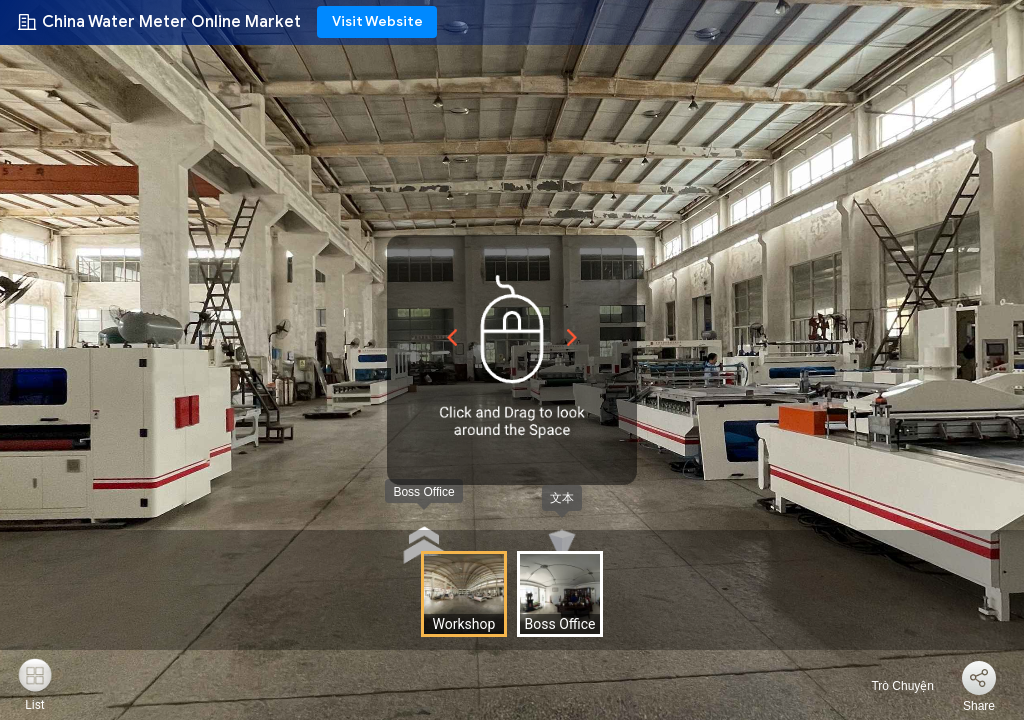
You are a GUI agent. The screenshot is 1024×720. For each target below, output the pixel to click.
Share (979, 706)
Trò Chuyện (891, 686)
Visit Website (377, 21)
